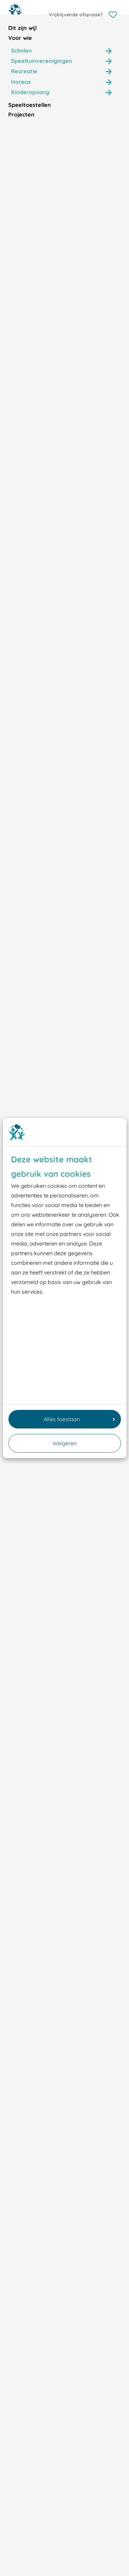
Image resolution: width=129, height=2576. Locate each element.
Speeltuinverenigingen (41, 60)
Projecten (21, 114)
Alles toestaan (79, 1419)
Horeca (21, 81)
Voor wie (20, 37)
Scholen (21, 50)
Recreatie (24, 71)
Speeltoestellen (29, 104)
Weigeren (65, 1443)
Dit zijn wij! (22, 27)
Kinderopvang (30, 92)
